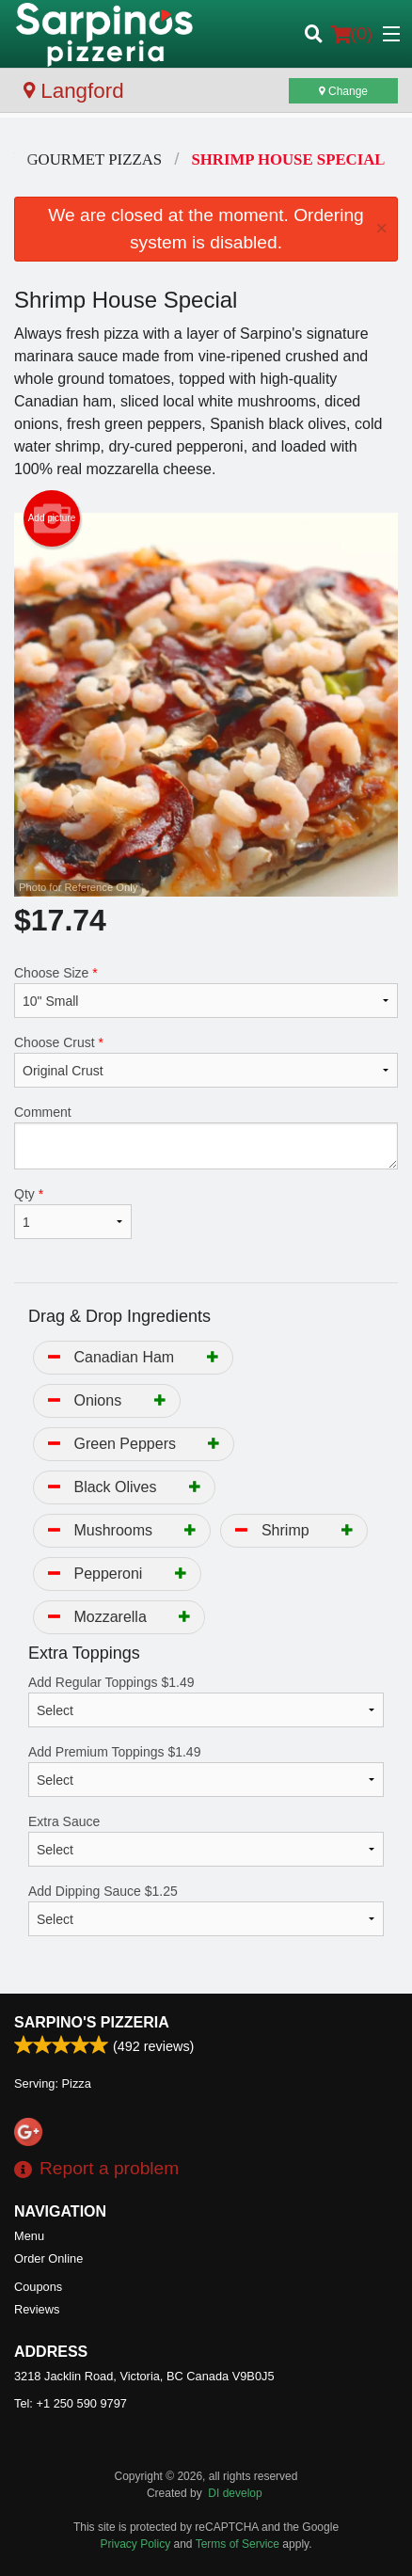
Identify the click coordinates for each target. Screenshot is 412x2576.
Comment (206, 1137)
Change (343, 91)
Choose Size (206, 991)
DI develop (234, 2493)
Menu (29, 2236)
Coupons (38, 2287)
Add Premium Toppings (206, 1770)
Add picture (52, 518)
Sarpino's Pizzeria (91, 2022)
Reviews (36, 2309)
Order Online (48, 2258)
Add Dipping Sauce (206, 1910)
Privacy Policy (136, 2544)
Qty (73, 1212)
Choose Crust (206, 1061)
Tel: (70, 2403)
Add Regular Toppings (206, 1701)
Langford (74, 91)
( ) (351, 34)
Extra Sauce (206, 1840)
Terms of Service (237, 2544)
